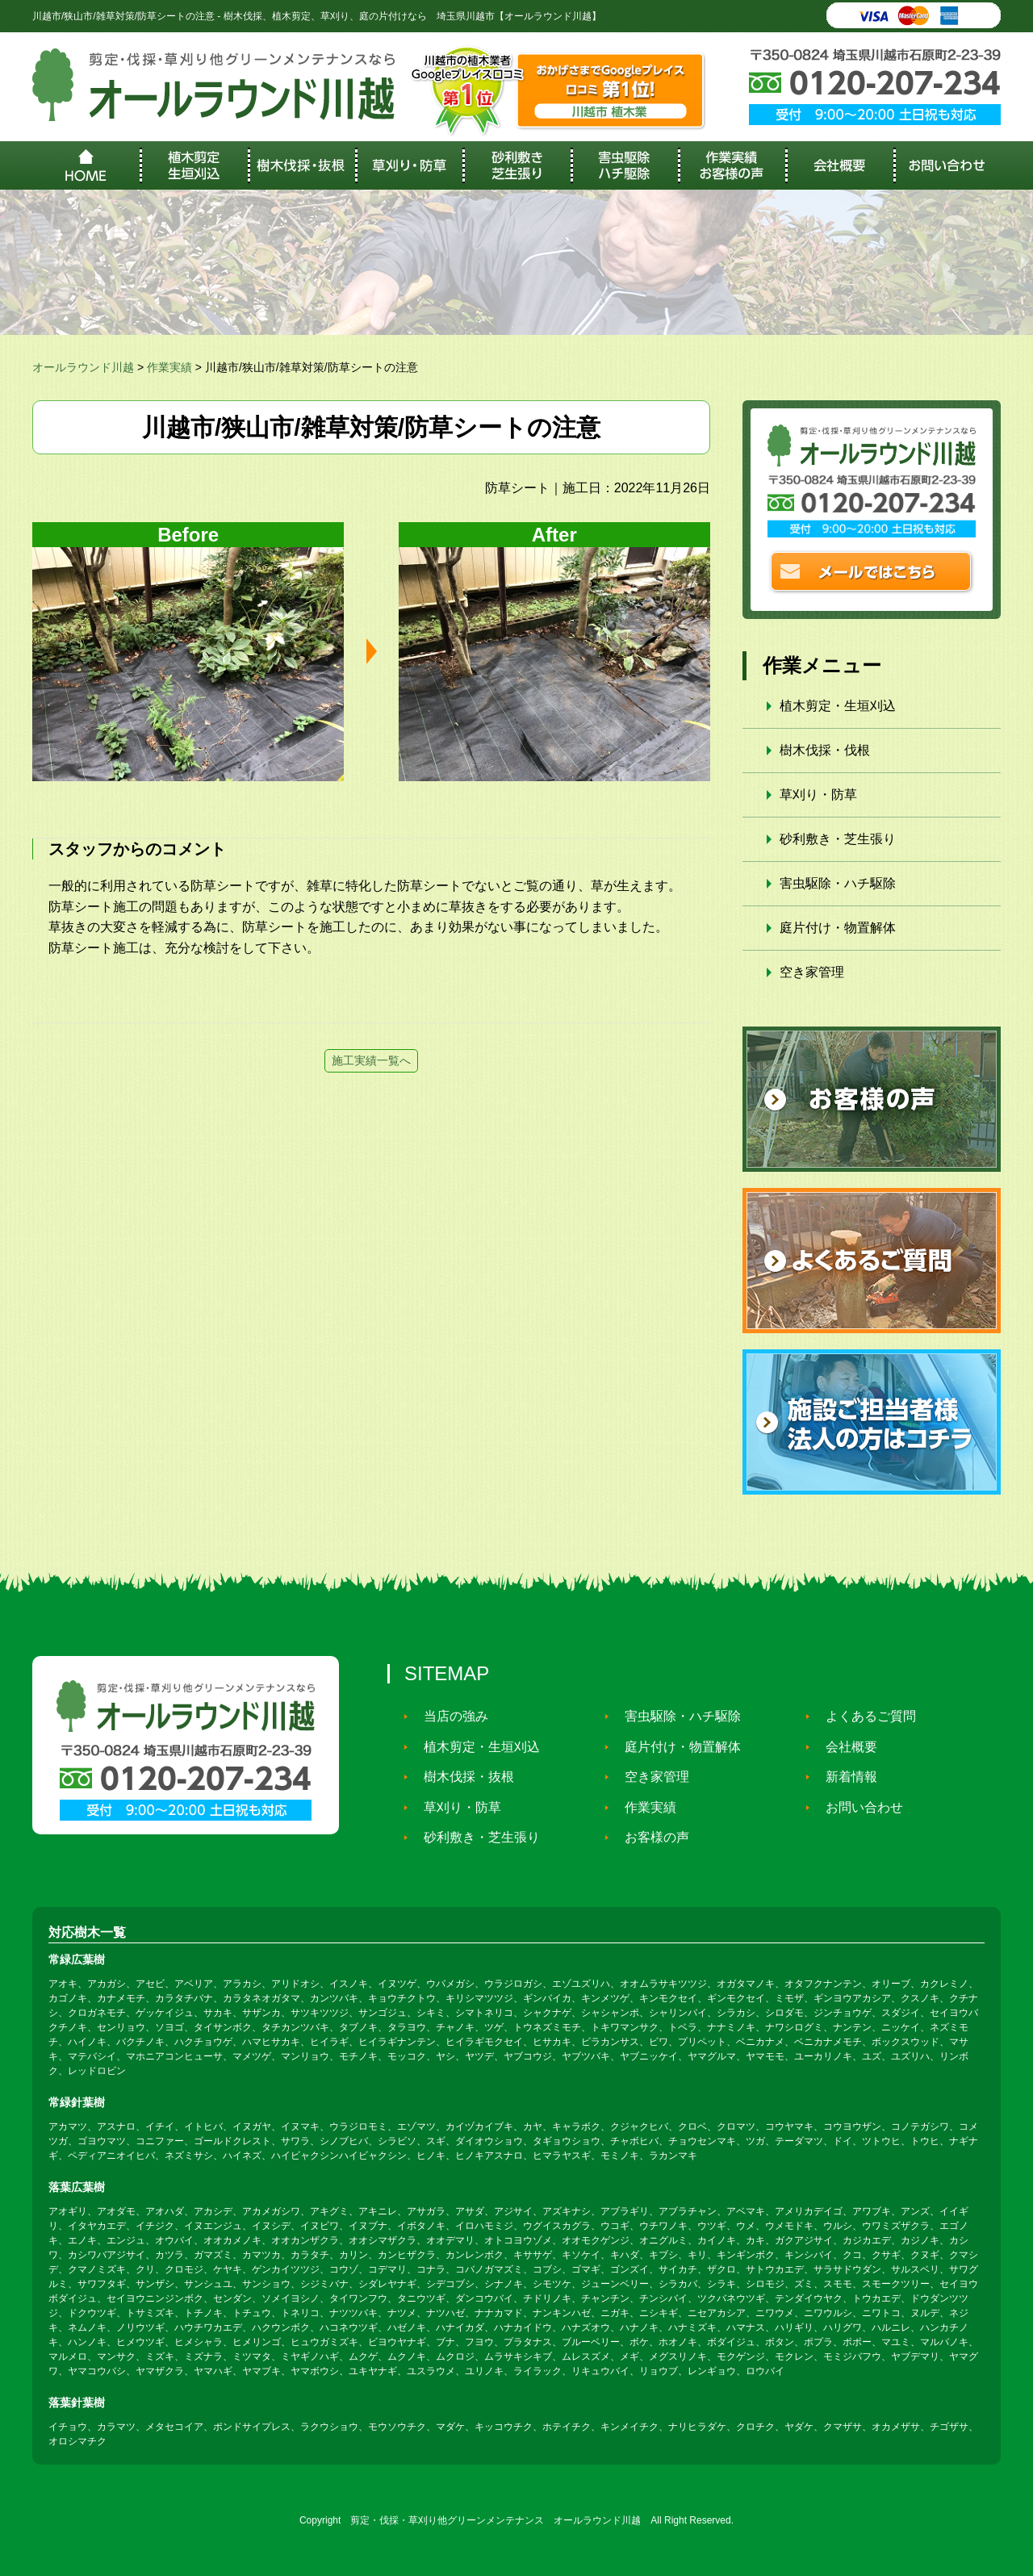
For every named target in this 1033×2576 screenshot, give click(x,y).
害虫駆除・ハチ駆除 (838, 883)
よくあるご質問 (863, 1716)
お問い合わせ (857, 1806)
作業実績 (643, 1806)
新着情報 (844, 1777)
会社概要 (844, 1747)
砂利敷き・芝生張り (838, 839)
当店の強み (448, 1716)
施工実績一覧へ (371, 1060)
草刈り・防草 (818, 794)
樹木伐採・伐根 (825, 750)
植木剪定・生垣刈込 (838, 706)
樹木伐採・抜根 (461, 1777)
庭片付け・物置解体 (838, 928)
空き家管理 (812, 972)
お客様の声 (649, 1837)
